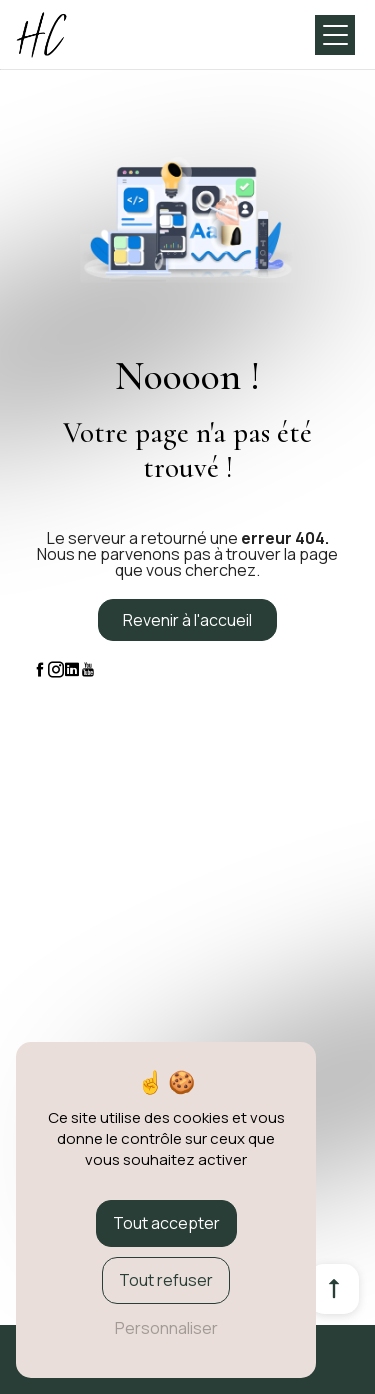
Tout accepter (166, 1223)
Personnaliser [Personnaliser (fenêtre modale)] (166, 1328)
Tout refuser (166, 1280)
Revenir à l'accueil (187, 620)
